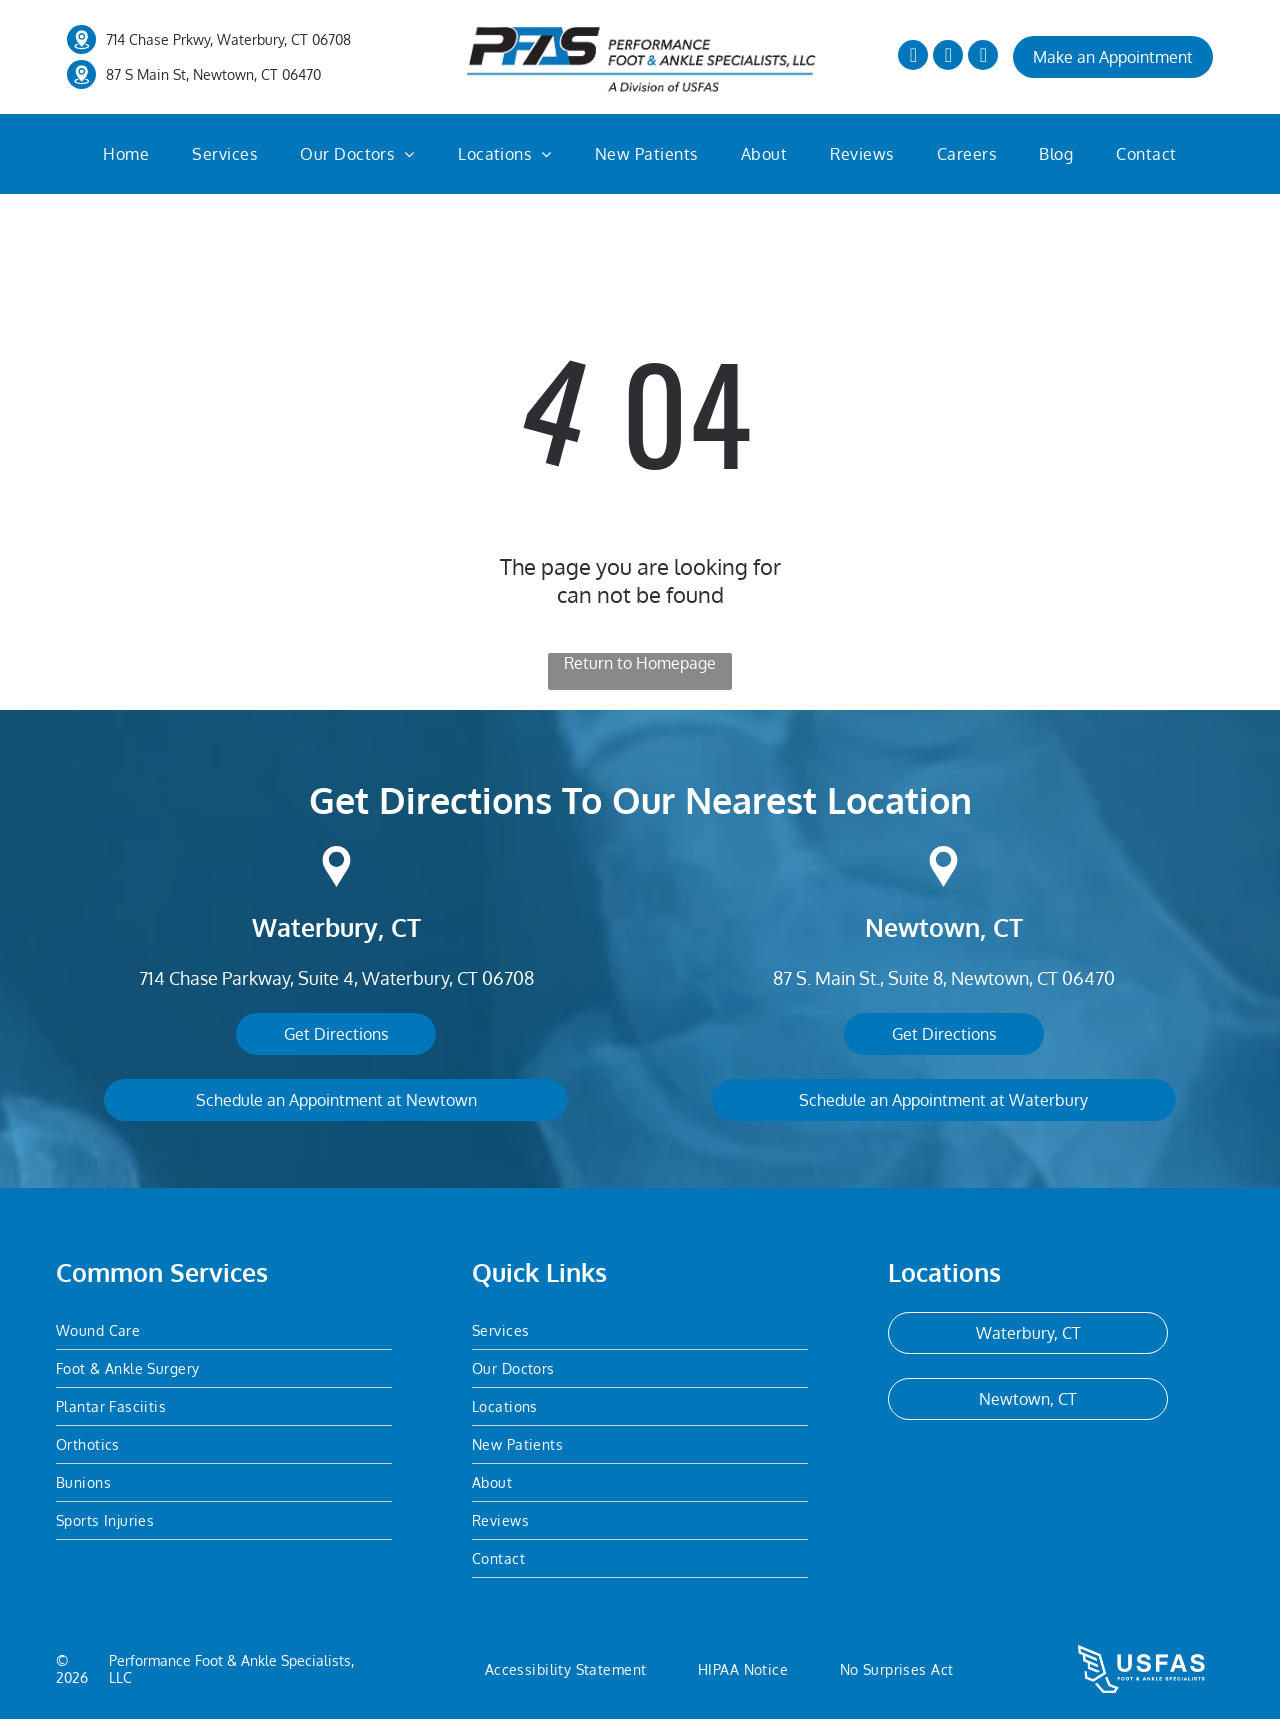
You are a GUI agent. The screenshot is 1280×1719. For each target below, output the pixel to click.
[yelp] (983, 57)
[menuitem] (126, 154)
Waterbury (315, 927)
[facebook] (913, 57)
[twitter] (948, 57)
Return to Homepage (640, 663)
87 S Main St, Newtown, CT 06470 (213, 74)
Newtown (922, 927)
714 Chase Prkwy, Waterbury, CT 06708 (228, 39)
